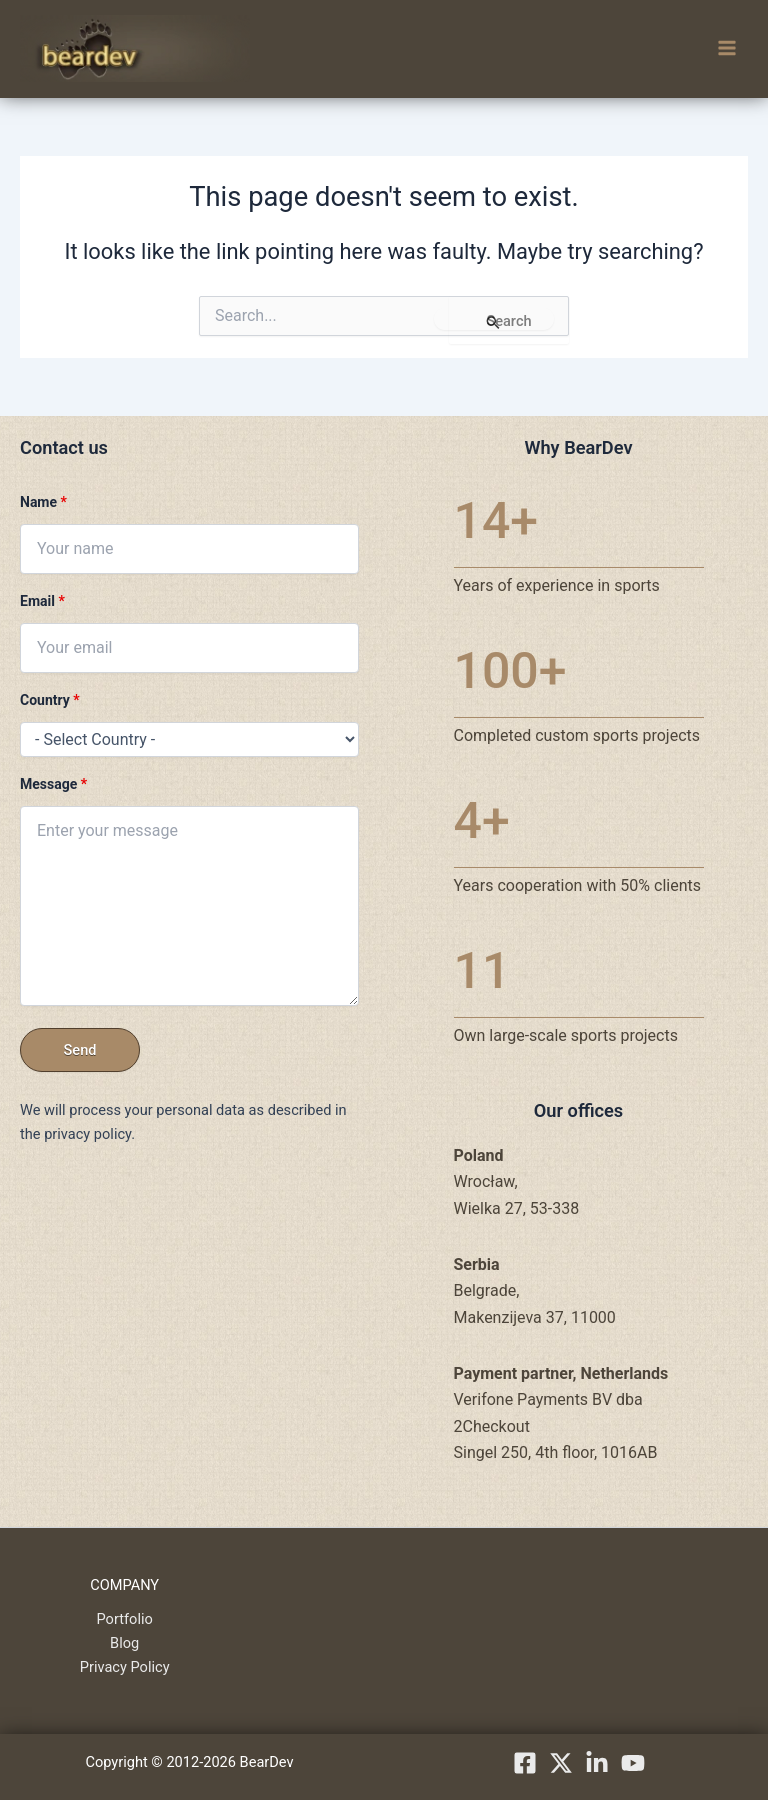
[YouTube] (633, 1763)
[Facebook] (525, 1763)
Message (53, 784)
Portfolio (125, 1619)
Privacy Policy (125, 1667)
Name (43, 502)
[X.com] (561, 1763)
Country (50, 700)
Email (42, 601)
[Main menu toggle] (727, 49)
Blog (124, 1643)
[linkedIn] (597, 1763)
